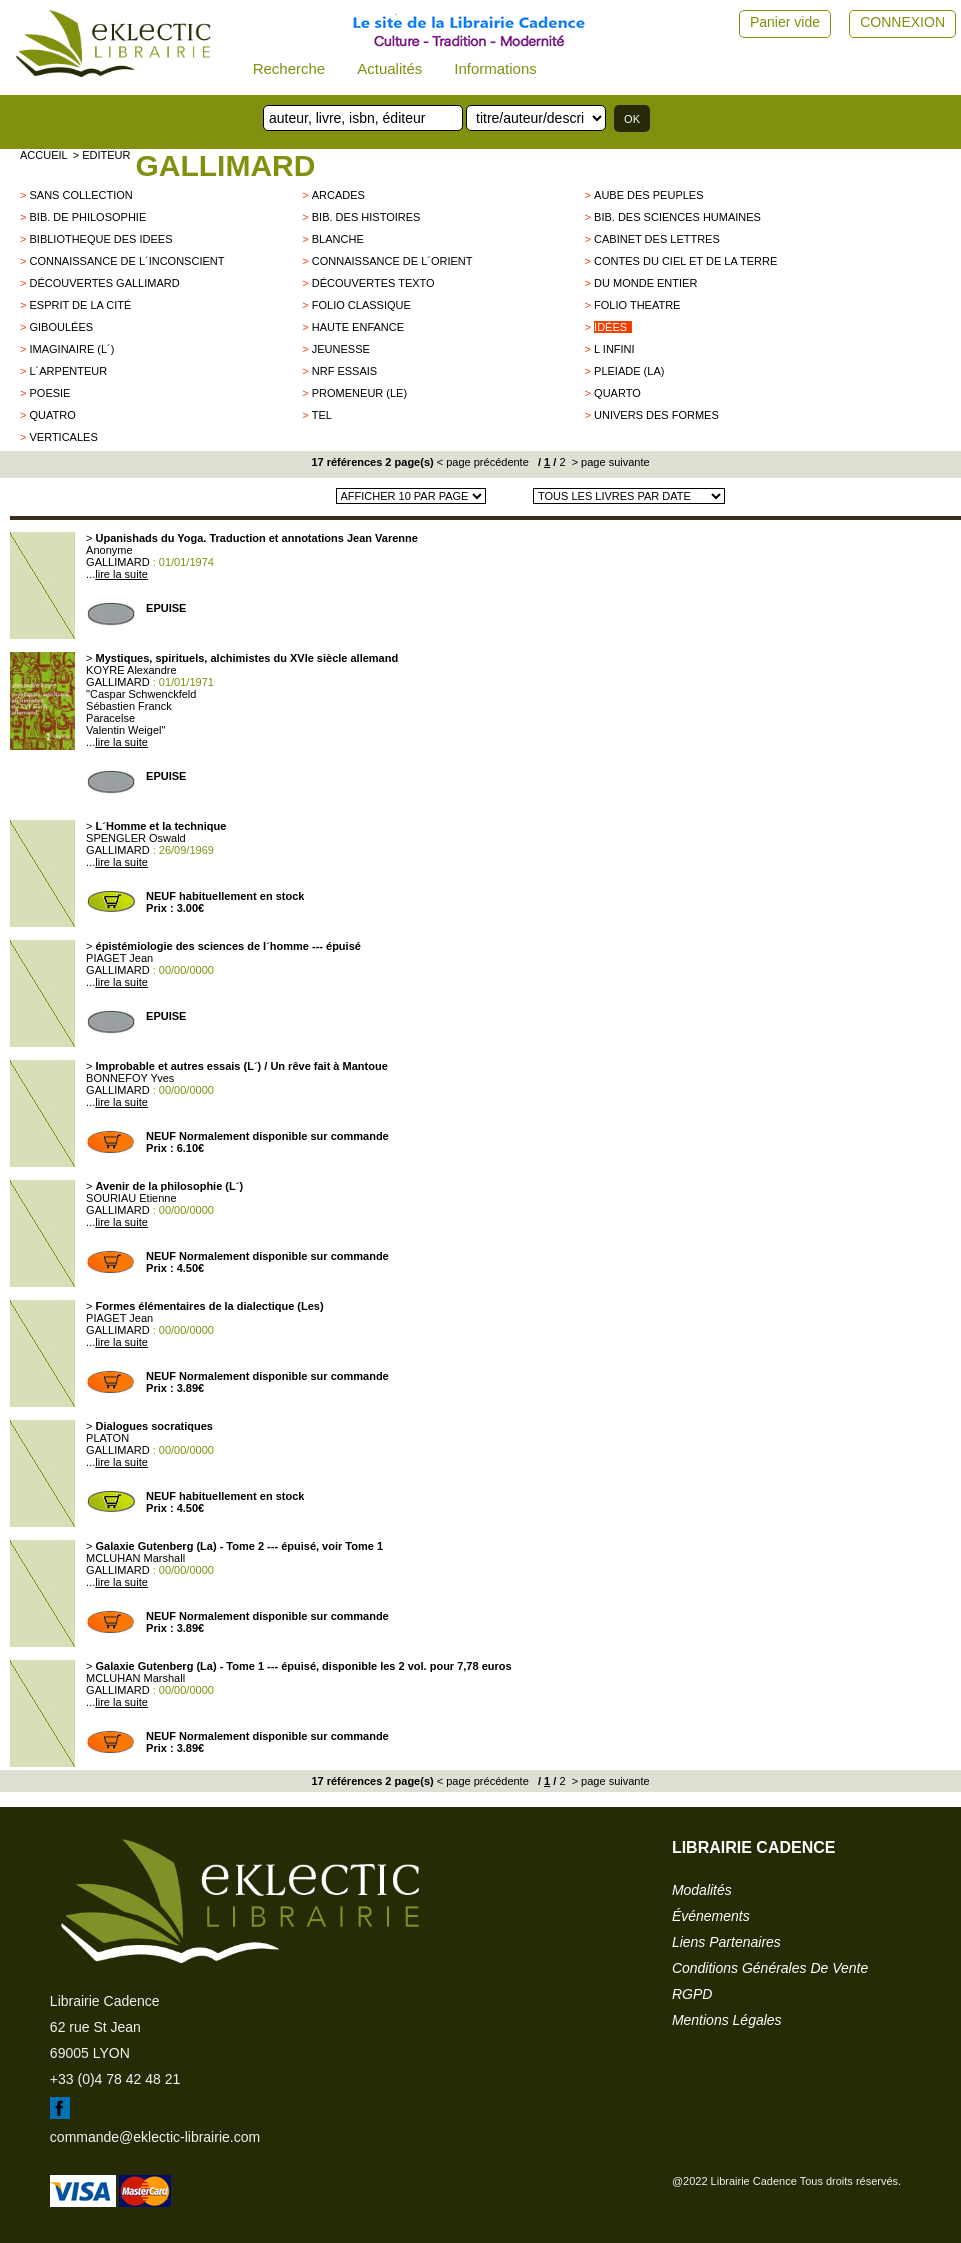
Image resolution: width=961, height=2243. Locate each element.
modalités (702, 1890)
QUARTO (617, 393)
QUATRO (52, 415)
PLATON (107, 1438)
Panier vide (785, 22)
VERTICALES (63, 437)
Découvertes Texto (373, 283)
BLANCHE (338, 239)
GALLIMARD (225, 165)
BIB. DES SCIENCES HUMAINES (677, 217)
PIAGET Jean (119, 958)
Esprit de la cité (80, 305)
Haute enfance (358, 327)
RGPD (692, 1994)
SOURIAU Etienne (131, 1198)
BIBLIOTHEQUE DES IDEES (100, 239)
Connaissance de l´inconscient (126, 261)
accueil (44, 155)
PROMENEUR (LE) (359, 393)
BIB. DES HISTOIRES (366, 217)
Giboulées (61, 327)
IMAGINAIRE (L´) (71, 349)
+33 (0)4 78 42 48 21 (115, 2079)
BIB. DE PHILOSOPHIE (87, 217)
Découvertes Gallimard (104, 283)
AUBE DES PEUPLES (648, 195)
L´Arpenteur (68, 371)
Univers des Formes (656, 415)
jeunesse (341, 349)
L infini (614, 349)
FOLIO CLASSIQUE (361, 305)
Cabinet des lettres (657, 239)
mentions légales (727, 2020)
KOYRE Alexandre (131, 670)
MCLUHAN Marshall (135, 1558)
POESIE (49, 393)
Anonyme (109, 550)
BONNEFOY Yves (130, 1078)
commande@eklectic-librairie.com (155, 2137)
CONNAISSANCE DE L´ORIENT (392, 261)
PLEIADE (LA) (629, 371)
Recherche (289, 68)
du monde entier (645, 283)
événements (711, 1916)
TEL (322, 415)
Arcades (338, 195)
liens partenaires (726, 1942)
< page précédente (483, 462)
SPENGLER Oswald (136, 838)
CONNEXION (902, 22)
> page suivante (609, 462)
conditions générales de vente (770, 1968)
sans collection (80, 195)
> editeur (102, 155)
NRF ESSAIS (344, 371)
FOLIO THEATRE (637, 305)
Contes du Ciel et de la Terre (685, 261)
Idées (610, 327)
